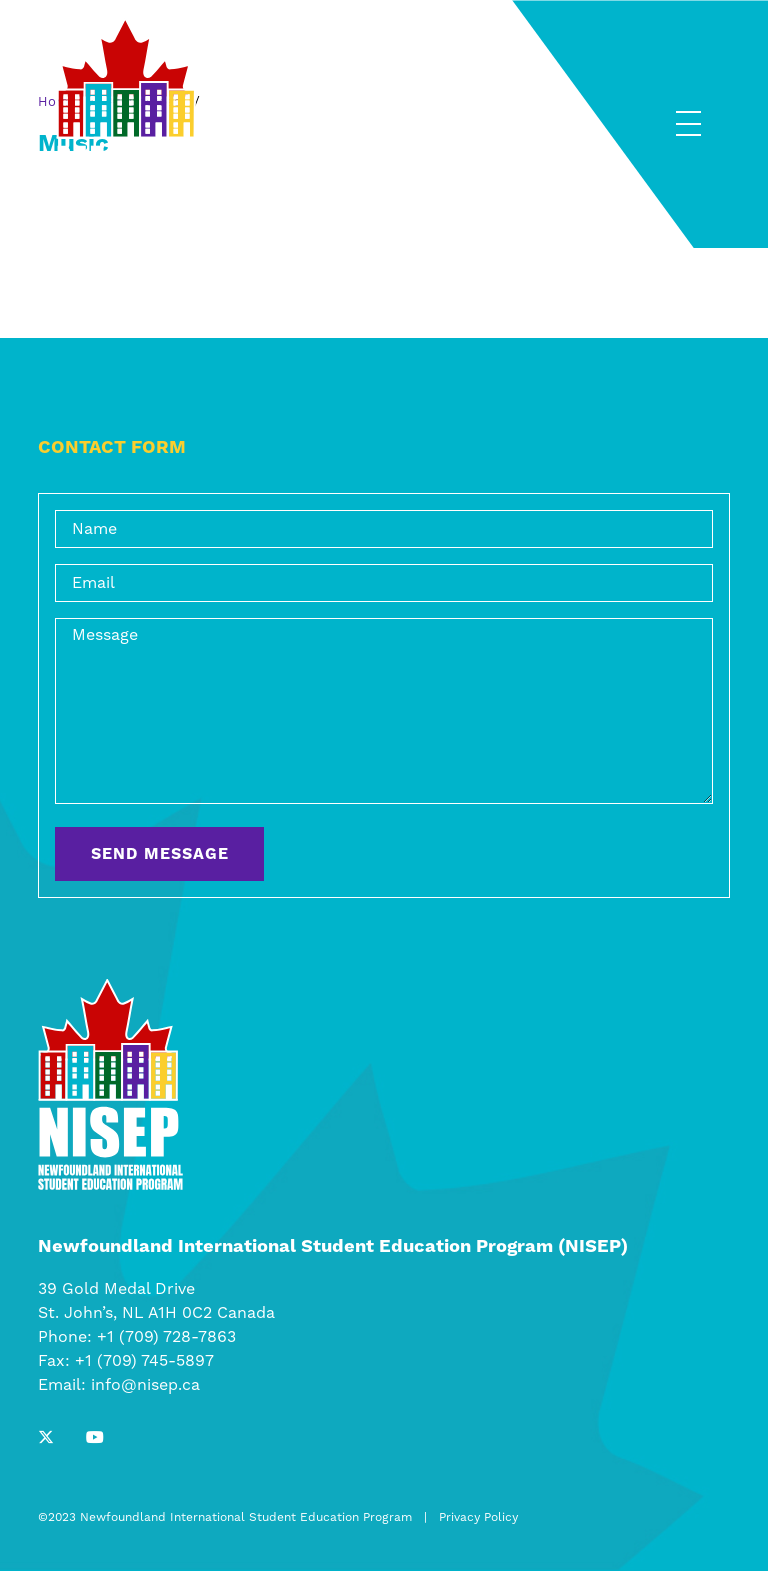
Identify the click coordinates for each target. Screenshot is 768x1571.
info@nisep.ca (145, 1385)
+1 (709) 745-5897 (144, 1361)
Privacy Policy (478, 1517)
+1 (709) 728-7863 (166, 1337)
